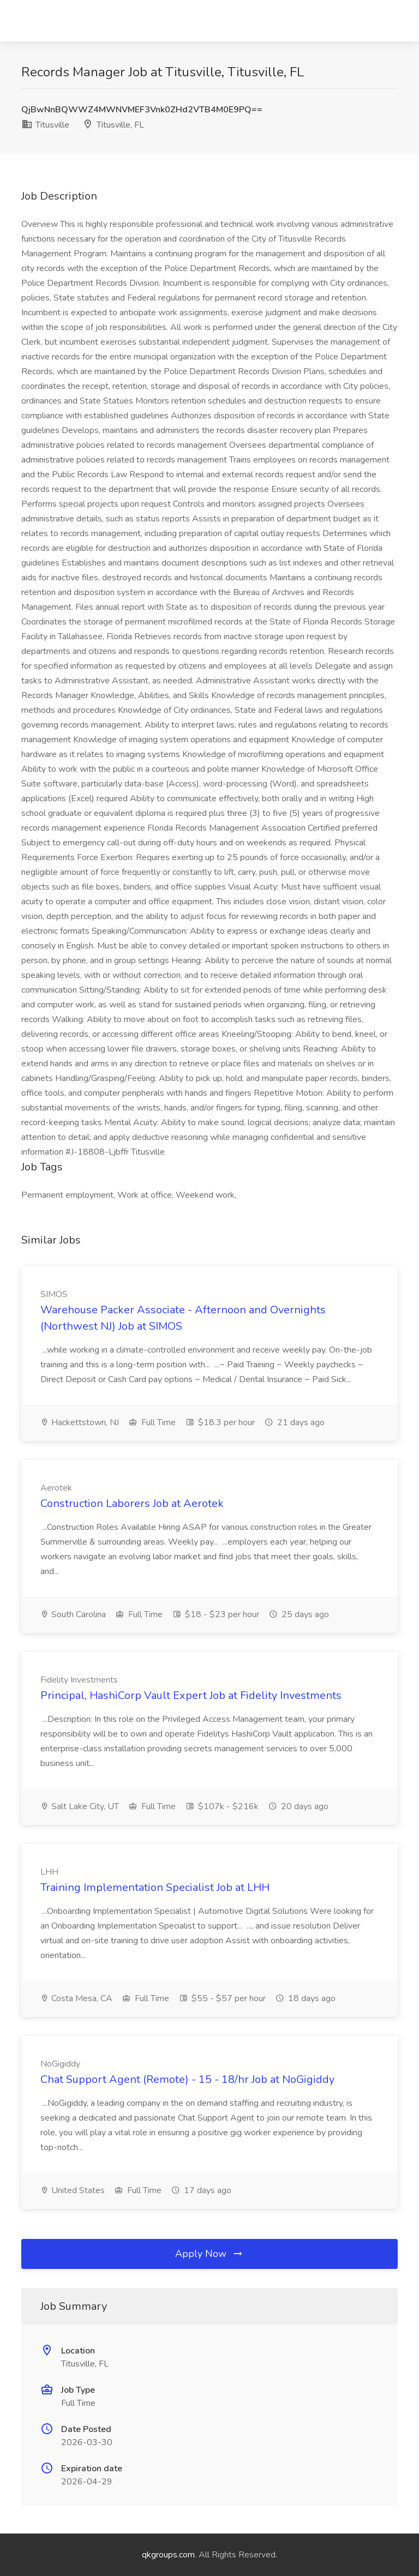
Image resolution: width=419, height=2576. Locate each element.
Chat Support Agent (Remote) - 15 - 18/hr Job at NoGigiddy (187, 2079)
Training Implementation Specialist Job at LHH (155, 1887)
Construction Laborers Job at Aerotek (132, 1503)
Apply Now (209, 2253)
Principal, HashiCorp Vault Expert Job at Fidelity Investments (191, 1695)
